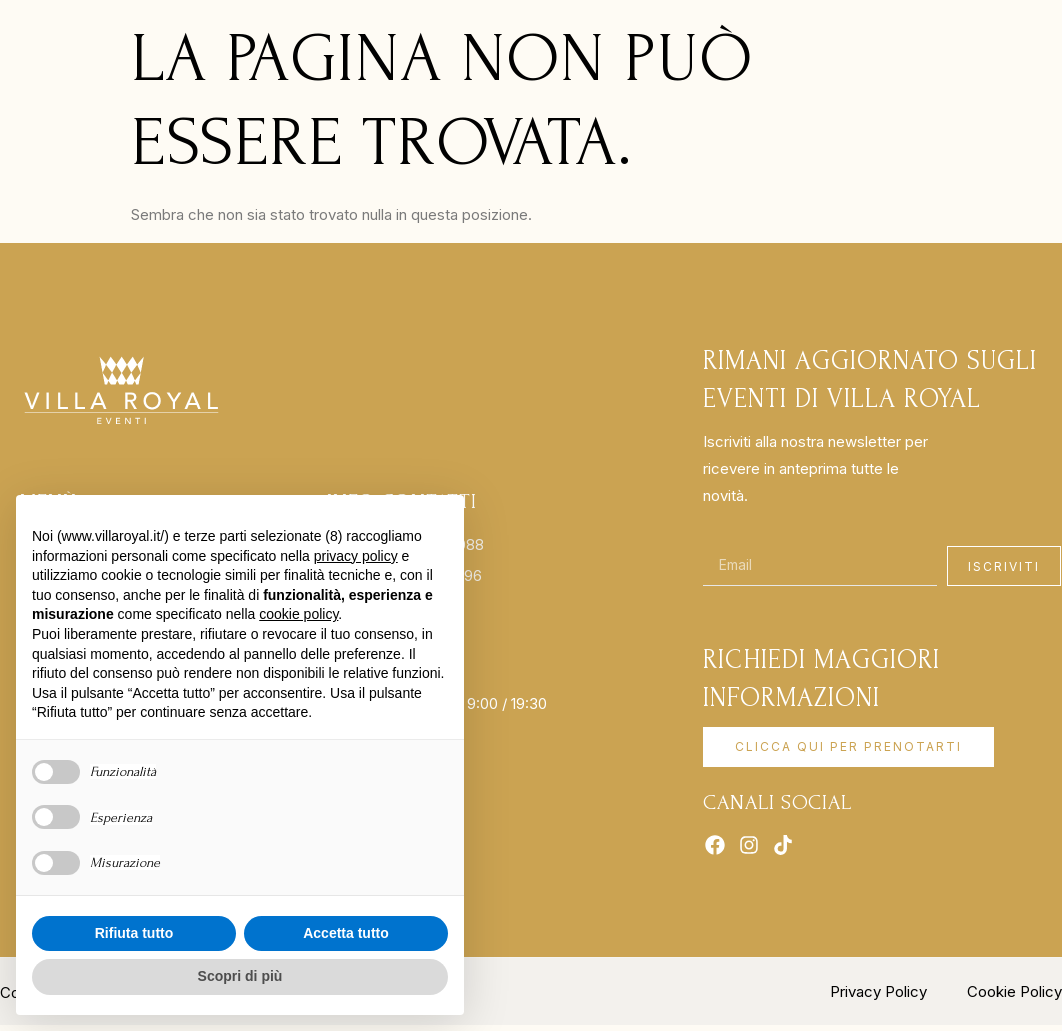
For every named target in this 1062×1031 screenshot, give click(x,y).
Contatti (712, 47)
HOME (222, 47)
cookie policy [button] (298, 614)
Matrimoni (446, 47)
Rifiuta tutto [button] (134, 933)
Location (316, 47)
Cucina (624, 47)
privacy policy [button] (356, 556)
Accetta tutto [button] (346, 933)
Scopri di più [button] (240, 976)
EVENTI (549, 47)
